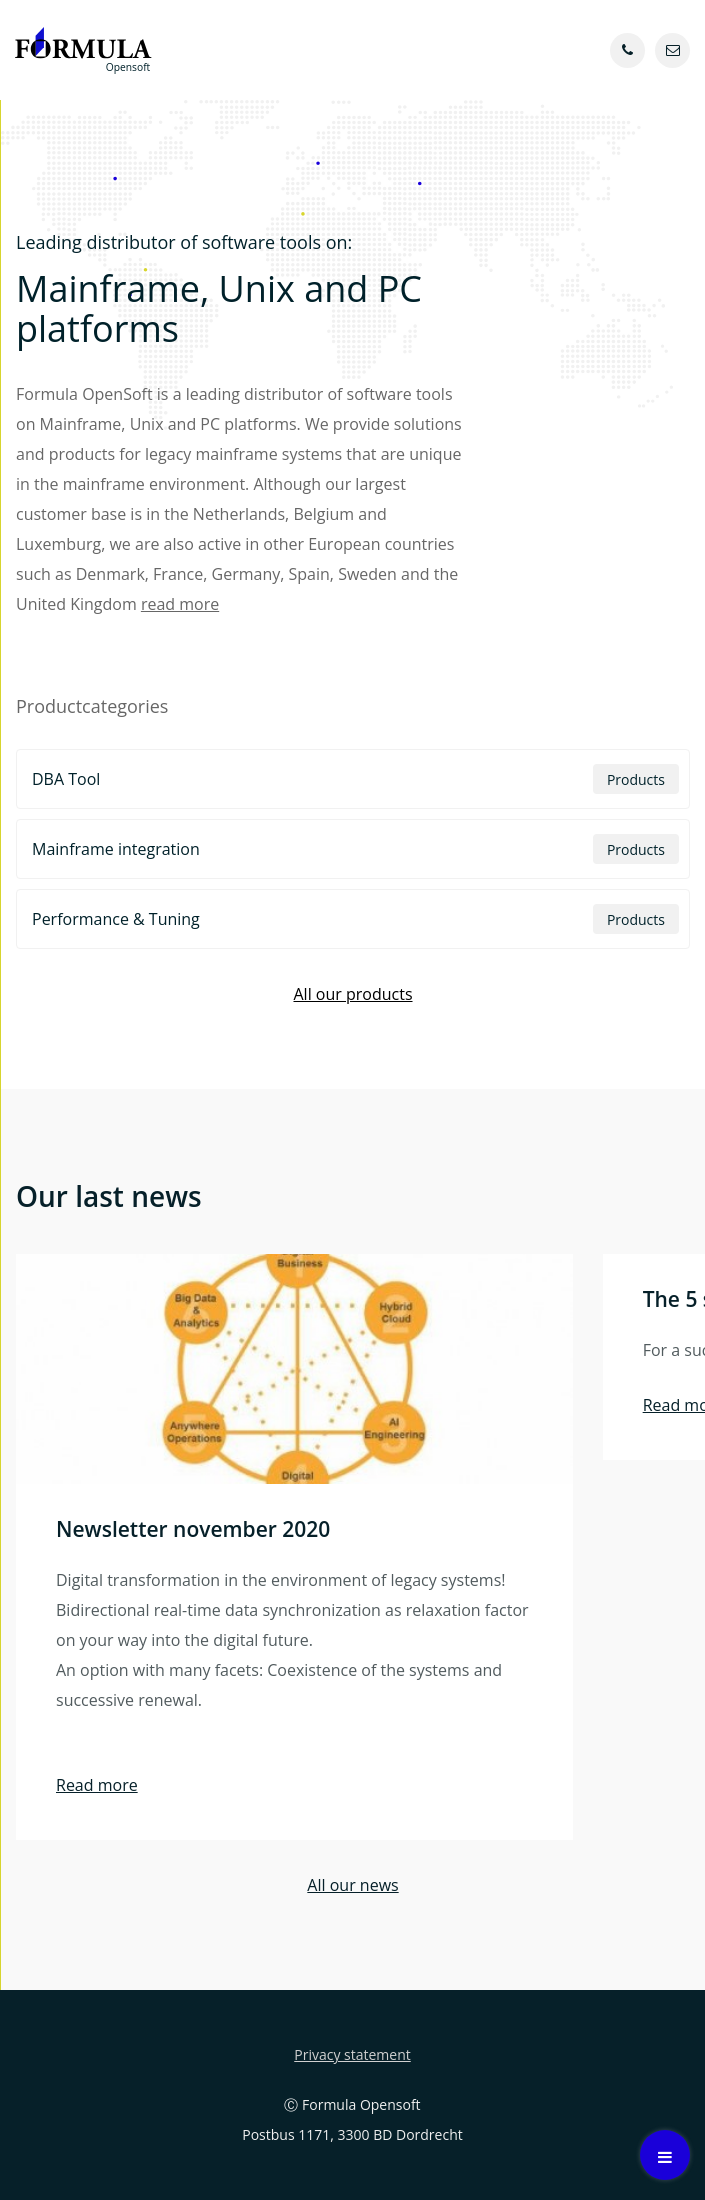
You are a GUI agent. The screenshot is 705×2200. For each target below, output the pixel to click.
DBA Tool (355, 779)
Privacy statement (352, 2054)
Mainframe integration (355, 849)
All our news (352, 1885)
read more (180, 604)
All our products (352, 994)
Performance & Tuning (355, 919)
